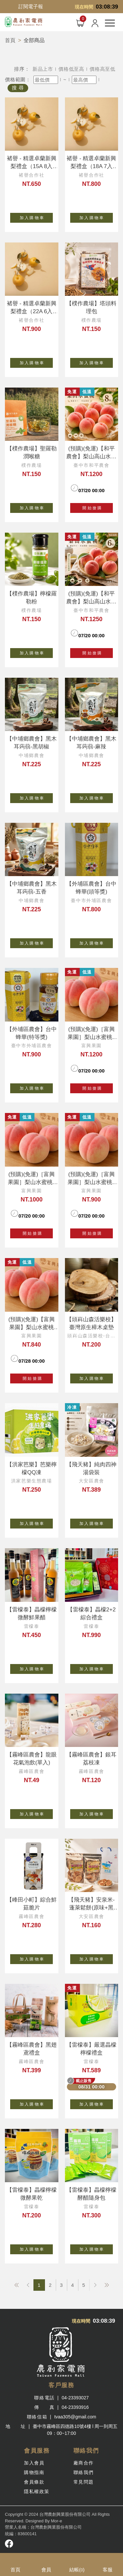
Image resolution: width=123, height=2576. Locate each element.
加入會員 (34, 2462)
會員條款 (34, 2482)
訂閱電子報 (30, 6)
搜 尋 (18, 87)
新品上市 (42, 69)
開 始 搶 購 (91, 508)
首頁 (10, 40)
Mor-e (56, 2520)
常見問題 (83, 2482)
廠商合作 (83, 2462)
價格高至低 (102, 69)
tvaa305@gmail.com (75, 2416)
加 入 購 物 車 (36, 216)
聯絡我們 (83, 2472)
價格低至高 (71, 69)
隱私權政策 (37, 2491)
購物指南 (34, 2472)
